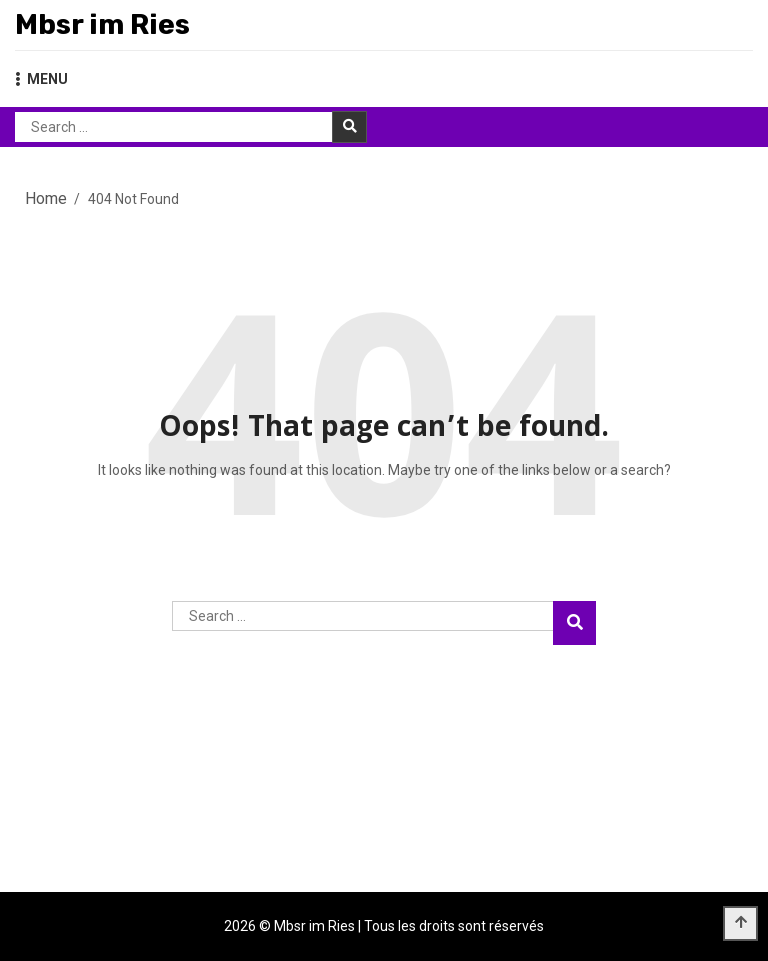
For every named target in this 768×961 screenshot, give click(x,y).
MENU (41, 79)
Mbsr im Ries (102, 24)
